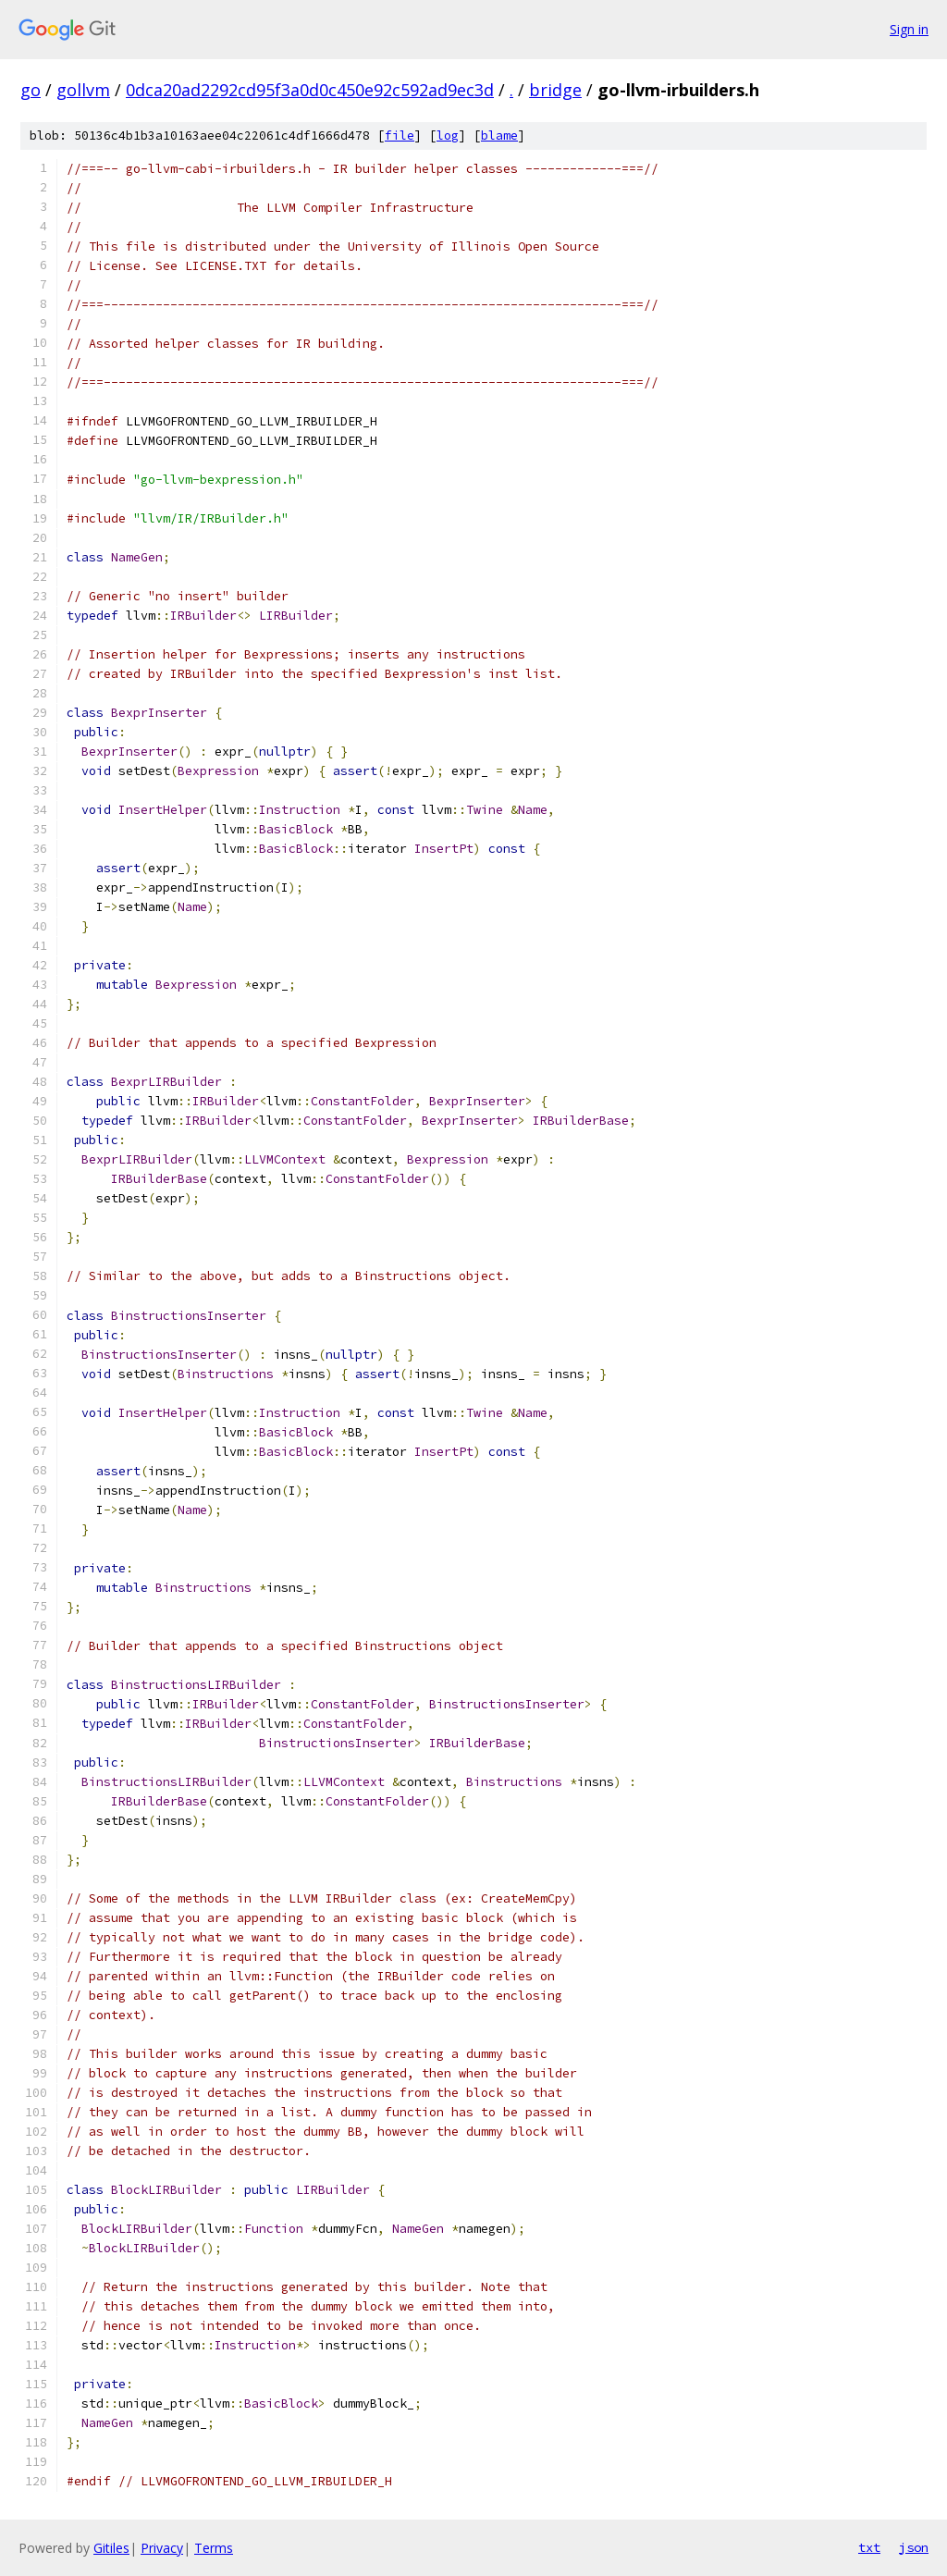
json (914, 2547)
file (399, 135)
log (448, 135)
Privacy (162, 2548)
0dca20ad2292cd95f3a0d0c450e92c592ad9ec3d (310, 90)
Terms (213, 2548)
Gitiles (111, 2548)
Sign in (909, 29)
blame (499, 135)
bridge (555, 90)
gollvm (83, 90)
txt (869, 2547)
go (30, 90)
